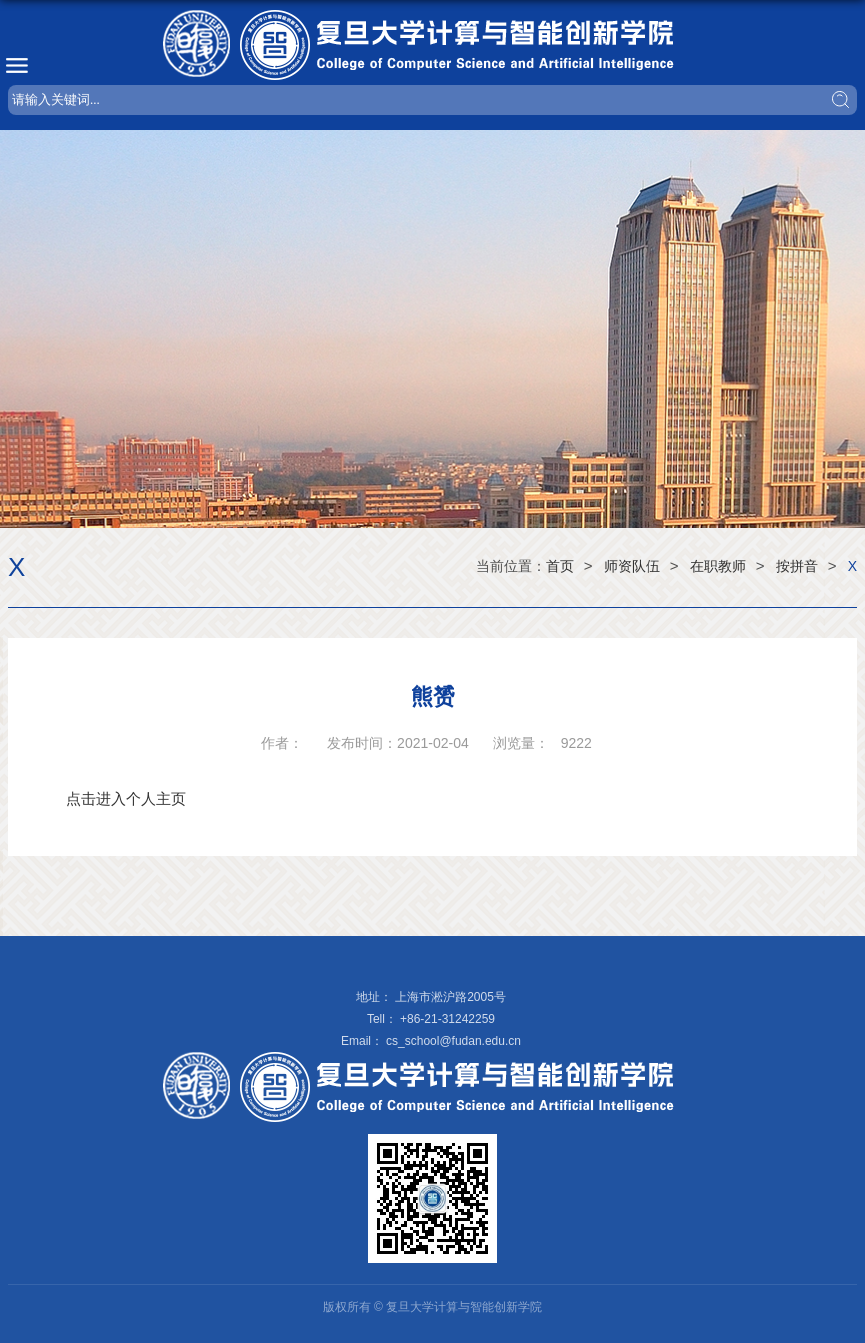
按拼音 (797, 566)
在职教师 (718, 566)
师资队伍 (632, 566)
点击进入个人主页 (126, 798)
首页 (560, 566)
